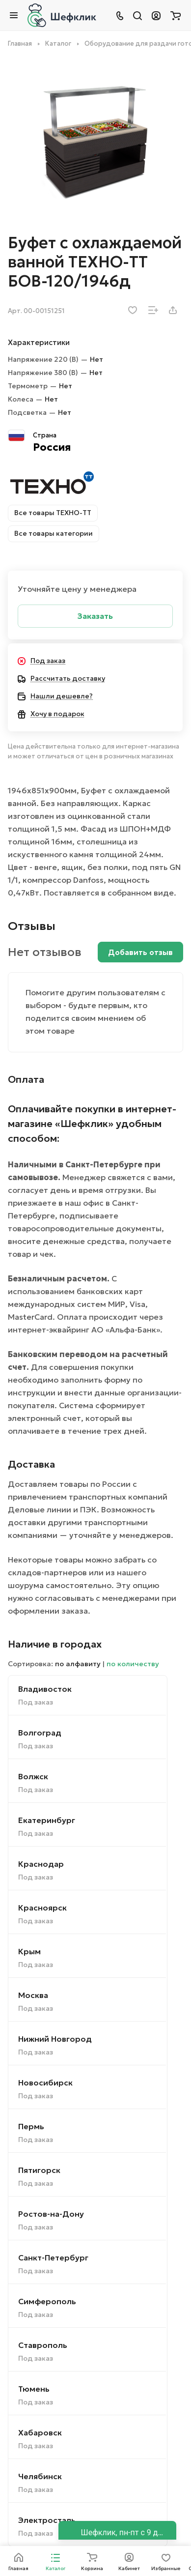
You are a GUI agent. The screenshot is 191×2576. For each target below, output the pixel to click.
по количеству (133, 1663)
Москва (33, 1995)
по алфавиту (78, 1663)
